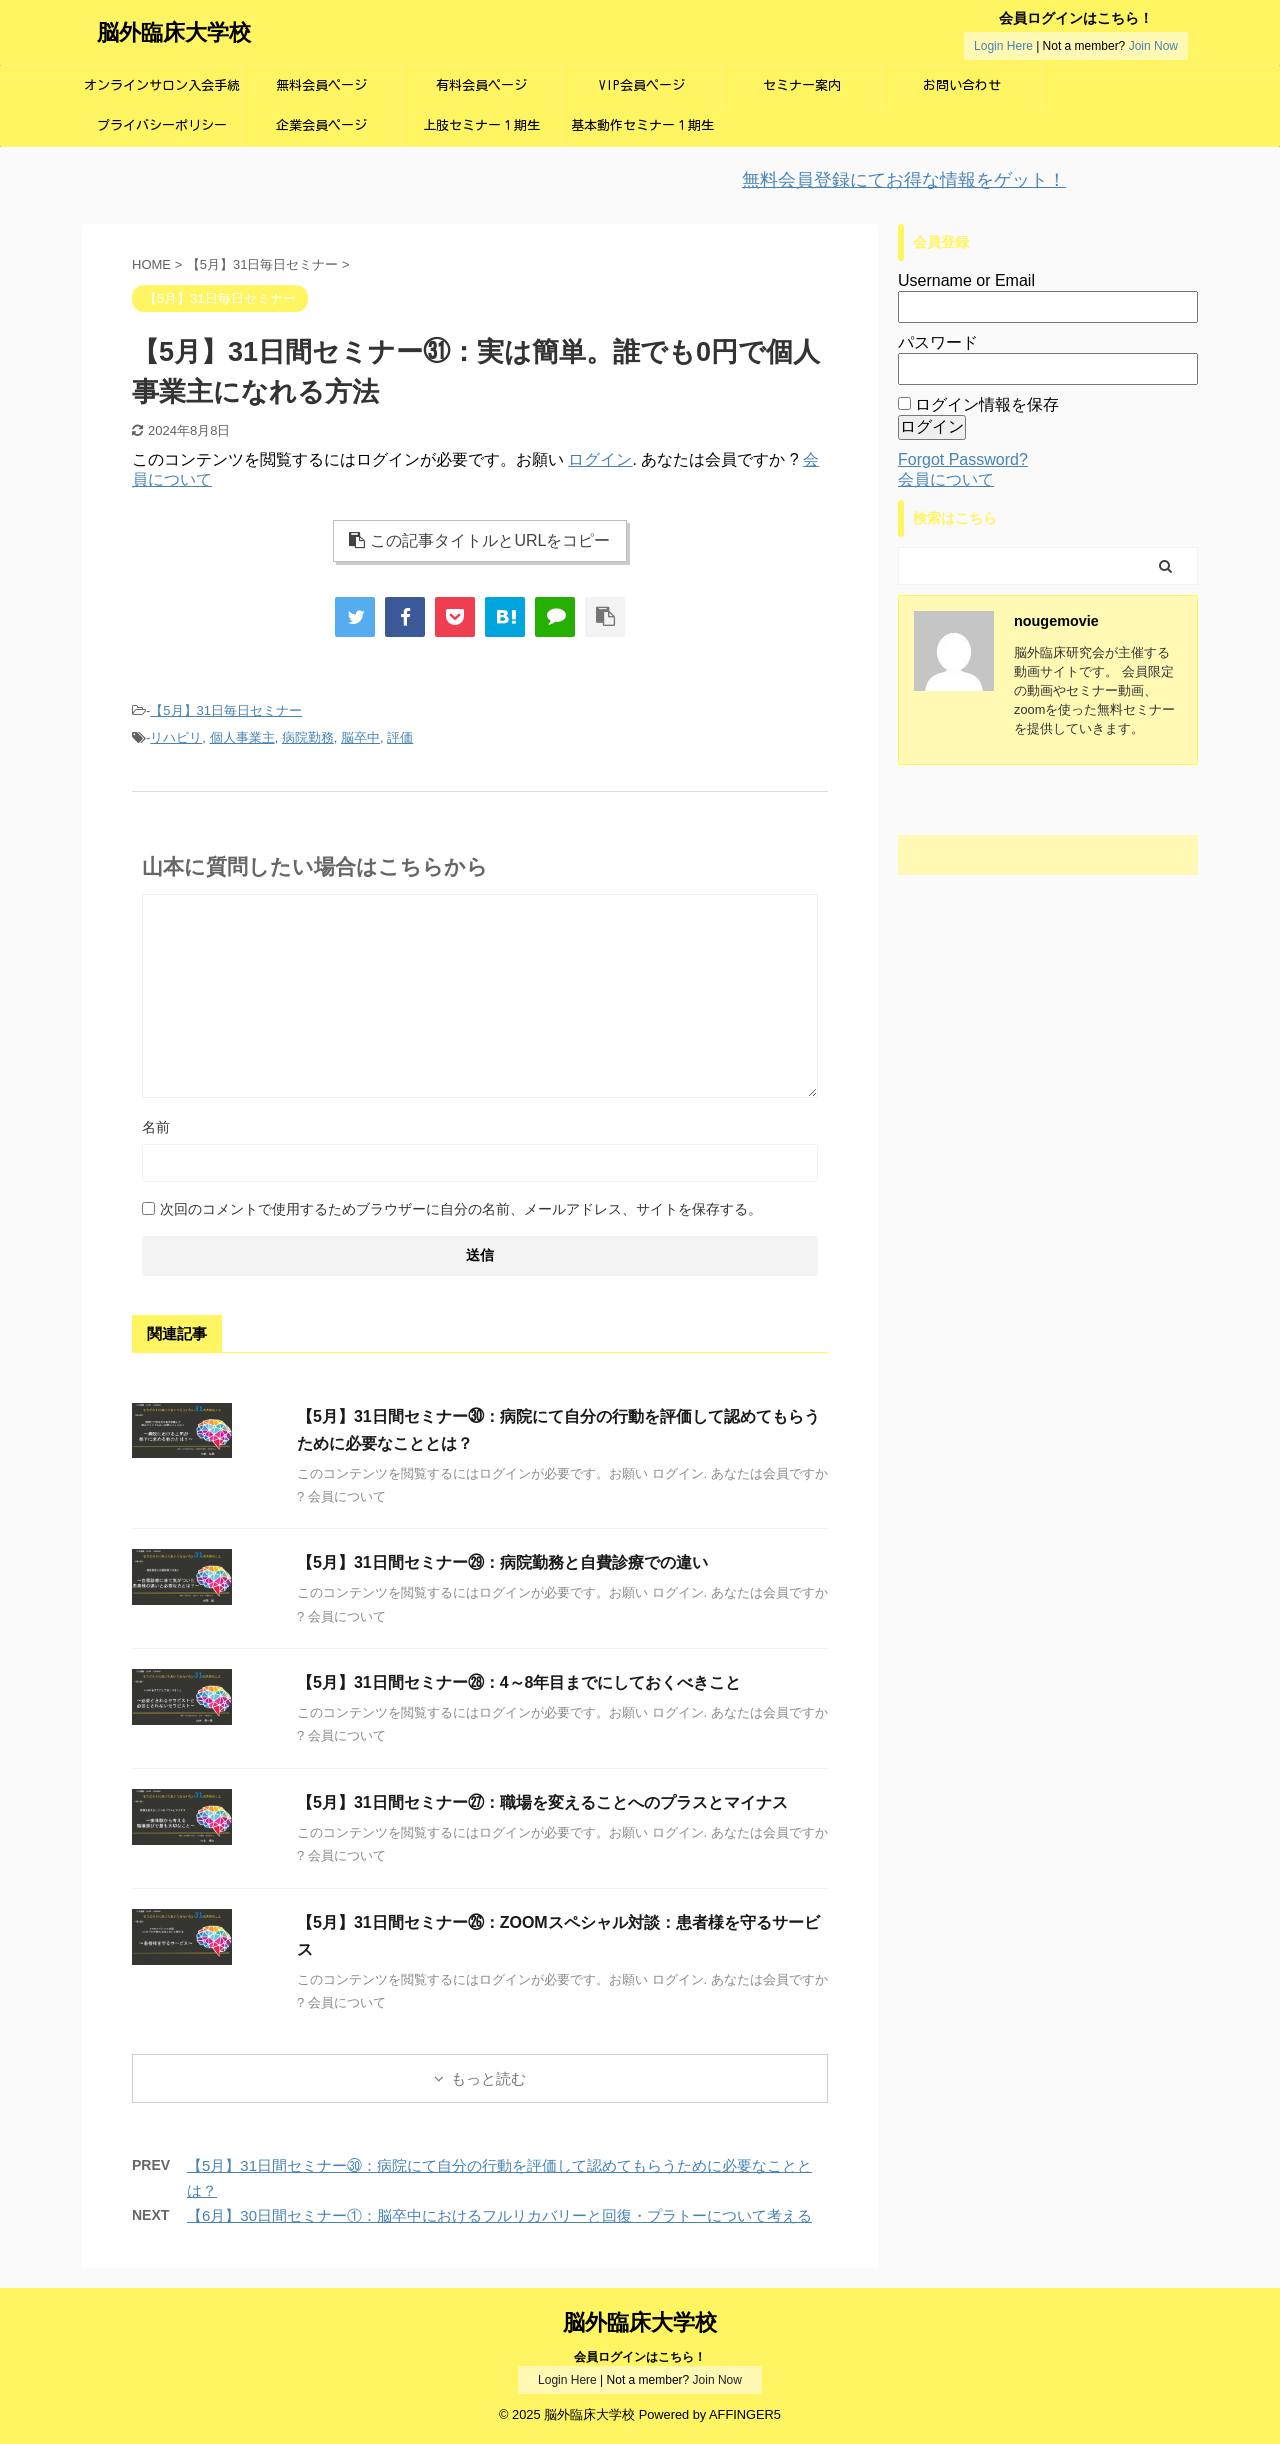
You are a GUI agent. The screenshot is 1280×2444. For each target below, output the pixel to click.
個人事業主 (242, 737)
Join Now (1153, 46)
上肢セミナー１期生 (481, 125)
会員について (946, 479)
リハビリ (176, 737)
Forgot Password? (963, 459)
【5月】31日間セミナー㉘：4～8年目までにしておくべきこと (519, 1682)
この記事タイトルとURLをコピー (479, 540)
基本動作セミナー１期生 (642, 125)
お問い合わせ (962, 85)
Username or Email (966, 280)
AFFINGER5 (745, 2414)
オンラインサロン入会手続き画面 (162, 92)
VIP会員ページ (642, 85)
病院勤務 (308, 737)
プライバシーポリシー (162, 125)
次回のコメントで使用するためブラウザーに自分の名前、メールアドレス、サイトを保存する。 (461, 1209)
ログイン (600, 459)
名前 (156, 1127)
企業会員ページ (321, 125)
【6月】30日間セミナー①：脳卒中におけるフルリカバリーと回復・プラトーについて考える (499, 2215)
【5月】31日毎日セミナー (226, 710)
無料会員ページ (321, 85)
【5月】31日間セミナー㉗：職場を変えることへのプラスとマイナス (542, 1802)
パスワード (938, 342)
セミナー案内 (802, 85)
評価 (400, 737)
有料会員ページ (481, 85)
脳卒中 (360, 737)
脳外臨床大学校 (174, 32)
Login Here (1003, 46)
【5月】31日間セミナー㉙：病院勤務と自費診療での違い (502, 1562)
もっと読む (488, 2078)
